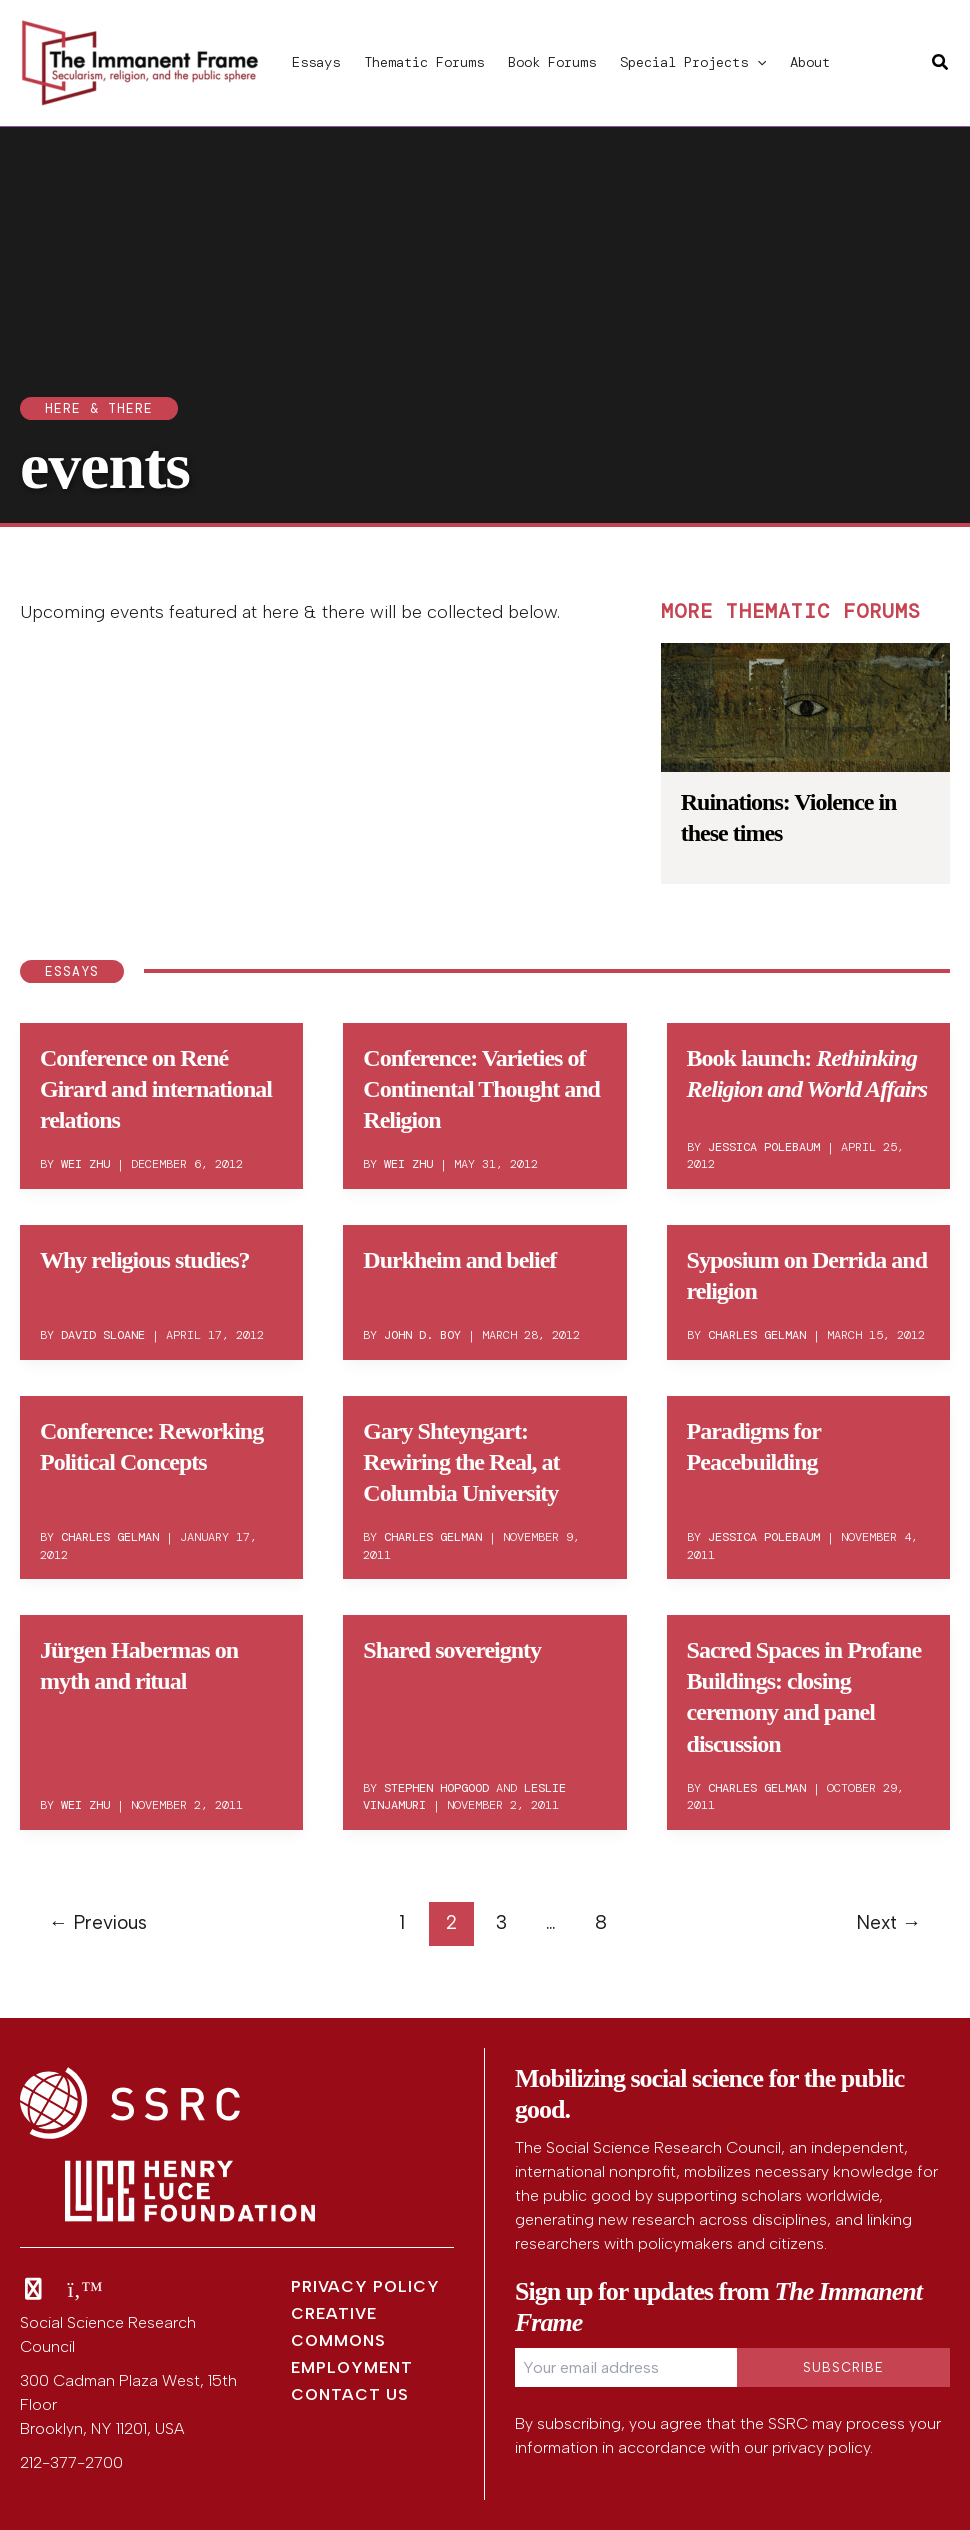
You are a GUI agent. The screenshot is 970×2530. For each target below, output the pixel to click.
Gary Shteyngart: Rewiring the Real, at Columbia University (461, 1462)
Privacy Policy (365, 2286)
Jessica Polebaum (764, 1147)
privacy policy (821, 2447)
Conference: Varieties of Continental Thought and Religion (481, 1089)
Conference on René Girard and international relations (156, 1089)
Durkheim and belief (459, 1260)
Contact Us (350, 2394)
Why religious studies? (145, 1260)
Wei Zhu (85, 1164)
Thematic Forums (424, 62)
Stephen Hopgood (436, 1788)
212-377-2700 (71, 2462)
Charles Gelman (757, 1335)
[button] (757, 62)
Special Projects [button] (693, 62)
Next (888, 1922)
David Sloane (103, 1335)
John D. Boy (422, 1335)
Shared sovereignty (452, 1650)
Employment (352, 2367)
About (810, 62)
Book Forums (552, 62)
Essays (316, 62)
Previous (98, 1922)
